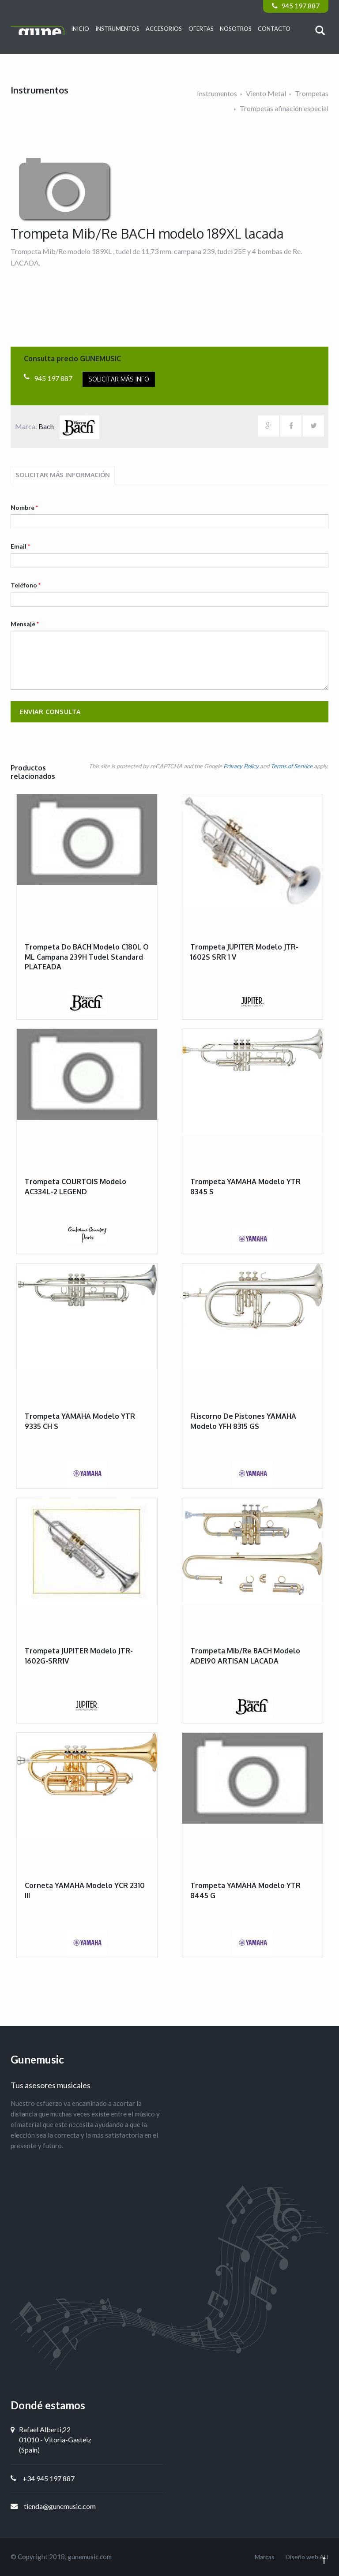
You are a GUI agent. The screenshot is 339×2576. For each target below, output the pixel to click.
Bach (68, 426)
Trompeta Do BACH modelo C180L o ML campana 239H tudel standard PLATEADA (87, 956)
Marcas (265, 2557)
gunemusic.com (90, 2557)
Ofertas (201, 28)
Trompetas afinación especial (284, 108)
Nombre (24, 507)
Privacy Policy (241, 766)
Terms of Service (292, 766)
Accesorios (164, 28)
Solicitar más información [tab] (62, 475)
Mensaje (25, 624)
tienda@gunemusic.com (60, 2506)
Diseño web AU (307, 2557)
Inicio (80, 28)
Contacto (274, 28)
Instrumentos (117, 28)
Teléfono (26, 585)
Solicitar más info (118, 379)
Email (20, 546)
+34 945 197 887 (49, 2478)
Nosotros (236, 28)
